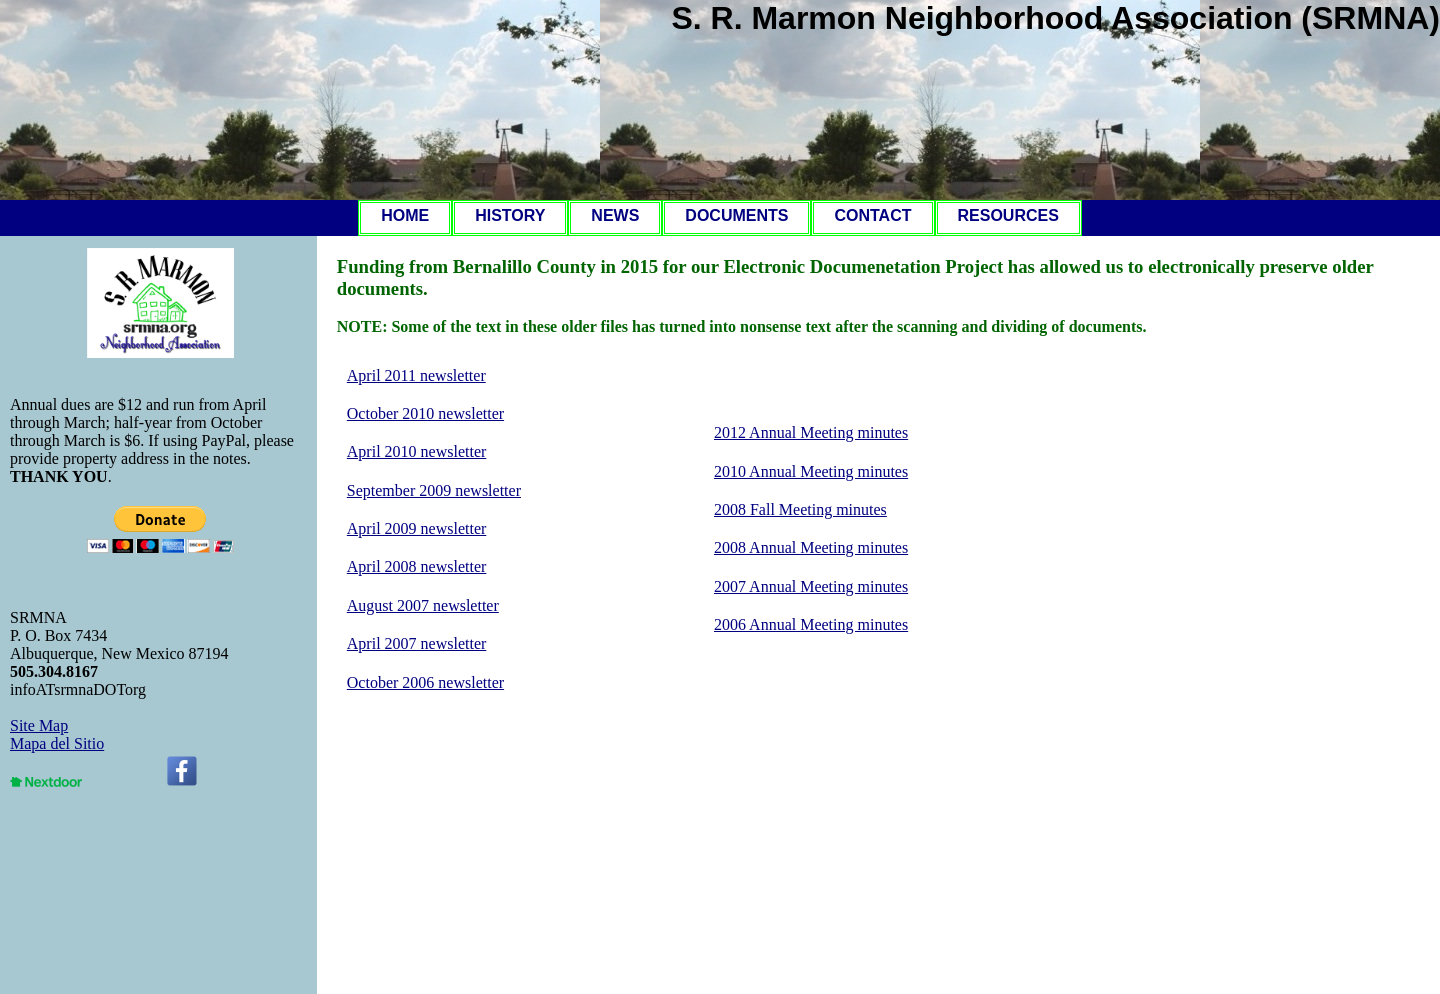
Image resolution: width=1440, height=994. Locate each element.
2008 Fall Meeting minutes (800, 509)
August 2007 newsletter (423, 605)
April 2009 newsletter (417, 528)
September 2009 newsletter (434, 490)
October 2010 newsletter (425, 413)
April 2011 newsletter (416, 375)
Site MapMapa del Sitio (57, 734)
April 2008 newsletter (417, 566)
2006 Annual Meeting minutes (811, 624)
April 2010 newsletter (417, 451)
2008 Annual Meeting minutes (811, 547)
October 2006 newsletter (425, 682)
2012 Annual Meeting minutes (811, 432)
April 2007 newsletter (417, 643)
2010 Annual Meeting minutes (811, 471)
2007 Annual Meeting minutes (811, 586)
